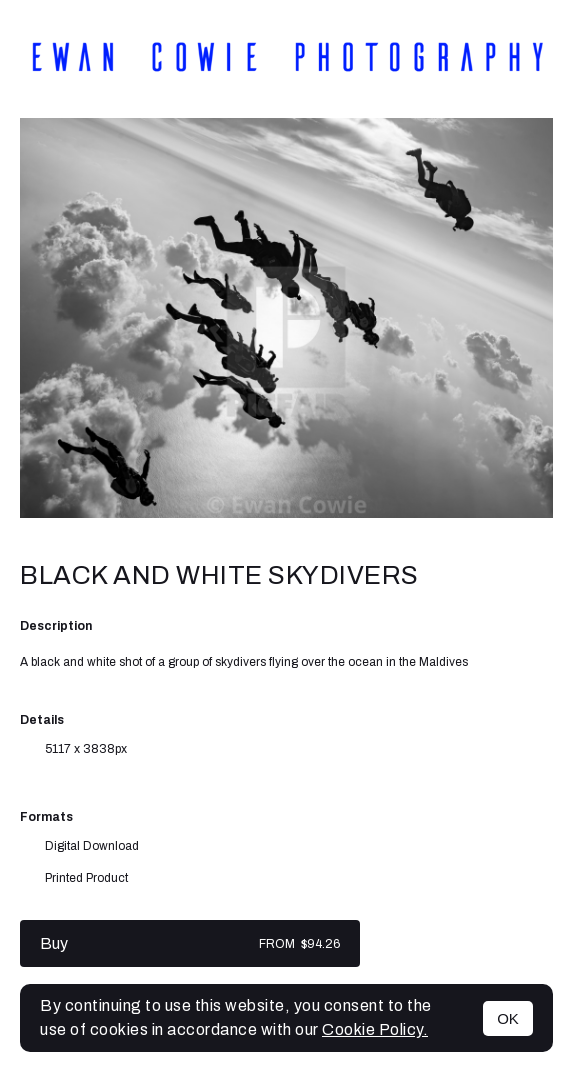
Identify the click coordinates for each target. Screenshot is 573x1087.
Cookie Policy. (375, 1029)
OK (508, 1018)
